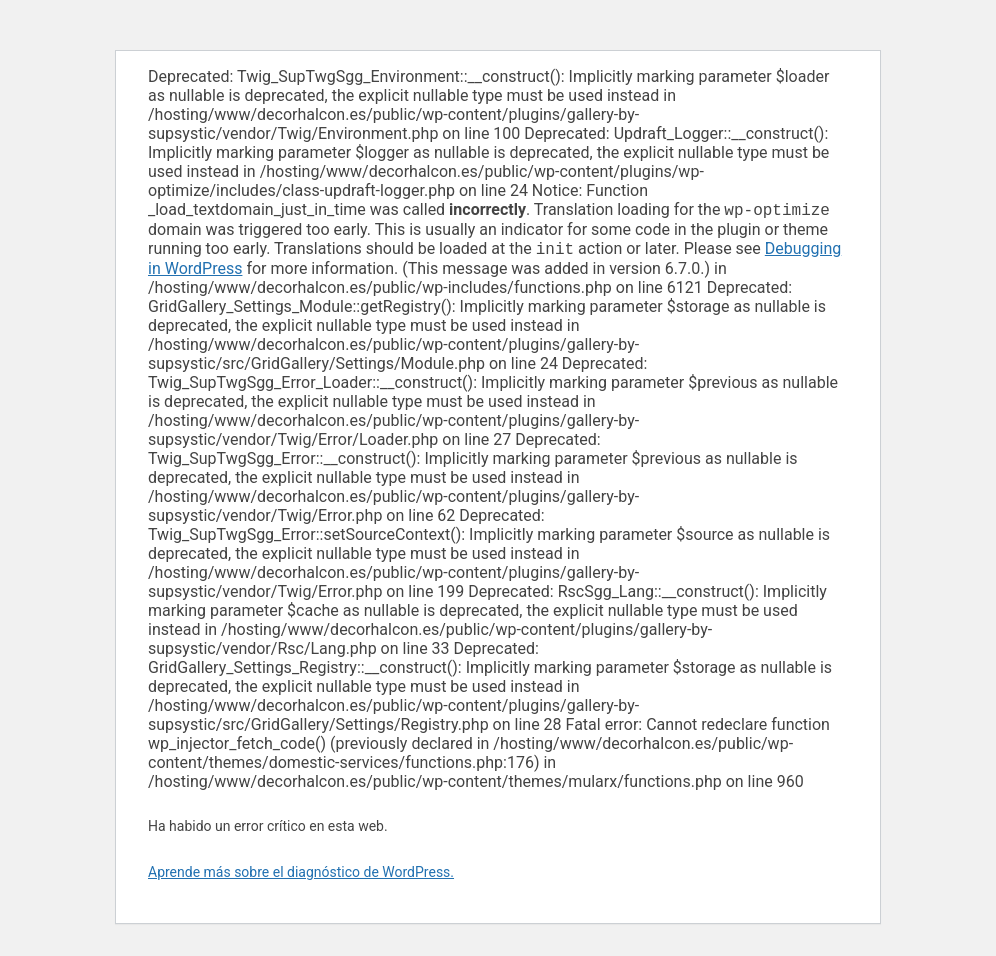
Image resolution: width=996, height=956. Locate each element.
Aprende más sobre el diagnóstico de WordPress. (301, 876)
